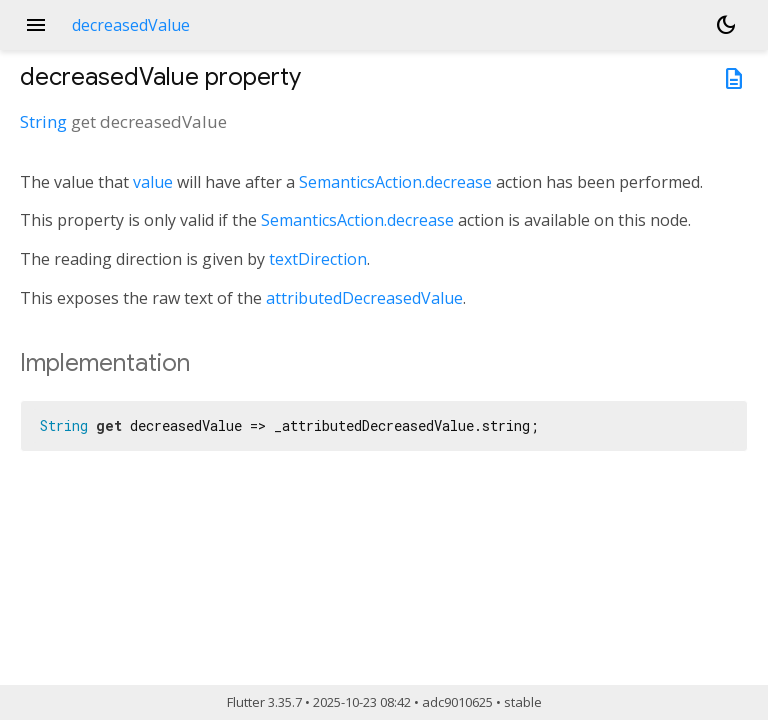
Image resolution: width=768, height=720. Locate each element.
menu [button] (36, 25)
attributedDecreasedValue (364, 298)
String (43, 121)
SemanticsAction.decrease (395, 182)
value (153, 182)
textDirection (318, 259)
